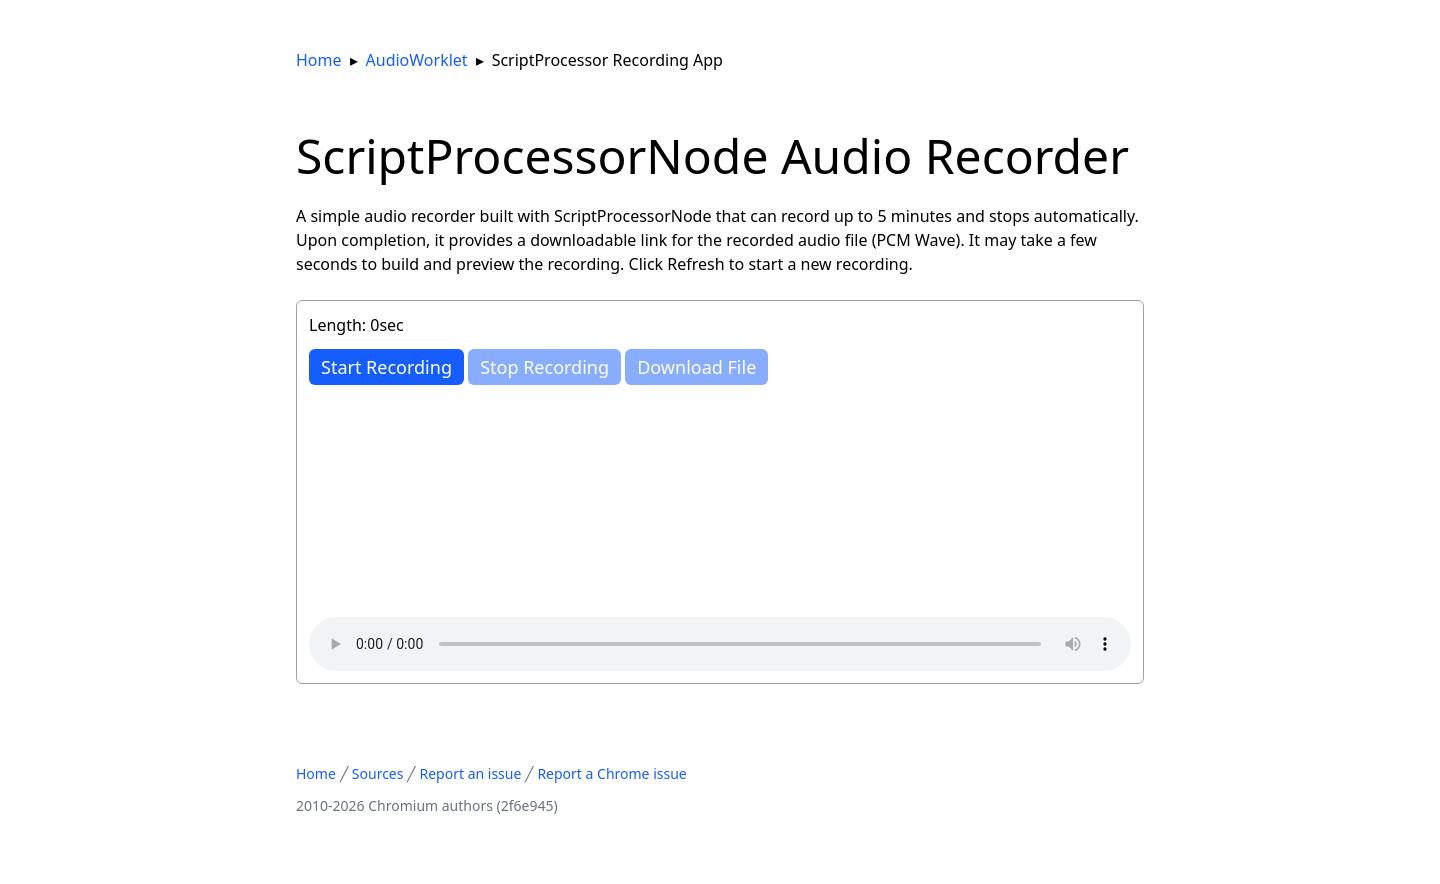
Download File (696, 367)
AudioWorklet (417, 60)
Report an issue (470, 773)
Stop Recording (544, 367)
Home (319, 60)
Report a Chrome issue (611, 773)
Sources (378, 773)
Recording (386, 367)
